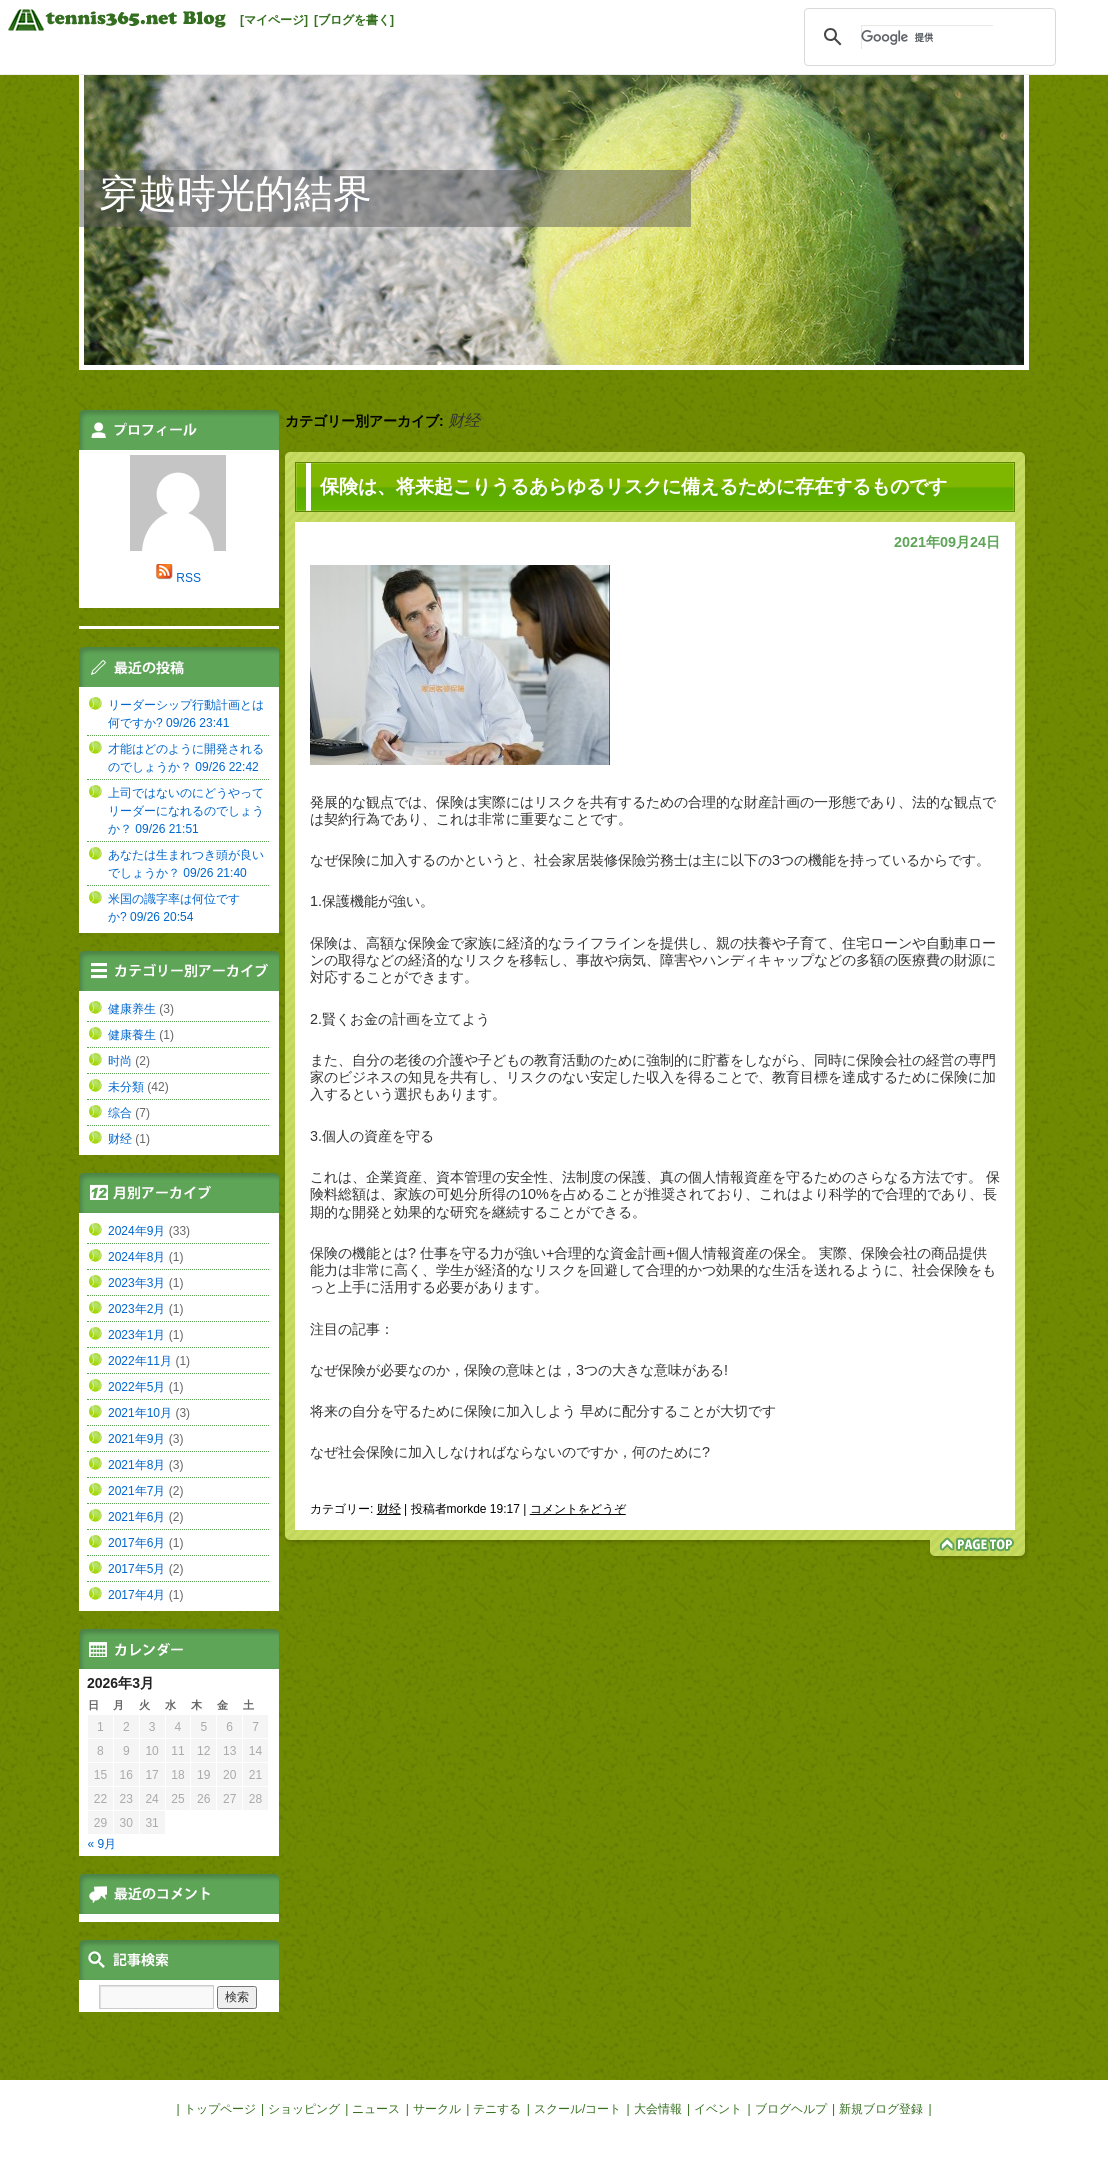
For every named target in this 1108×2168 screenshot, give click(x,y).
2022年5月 (136, 1387)
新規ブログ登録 (881, 2109)
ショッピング (304, 2109)
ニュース (376, 2109)
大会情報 (658, 2109)
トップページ (220, 2109)
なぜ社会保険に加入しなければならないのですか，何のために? (510, 1452)
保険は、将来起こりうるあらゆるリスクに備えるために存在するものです (633, 486)
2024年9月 (136, 1231)
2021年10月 (140, 1413)
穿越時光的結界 (235, 193)
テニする (497, 2109)
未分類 (126, 1087)
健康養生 (132, 1035)
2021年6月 (136, 1517)
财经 (389, 1509)
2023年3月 (136, 1283)
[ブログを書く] (354, 20)
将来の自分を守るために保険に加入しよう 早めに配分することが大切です (543, 1411)
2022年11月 (140, 1361)
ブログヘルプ (791, 2109)
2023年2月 (136, 1309)
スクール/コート (577, 2109)
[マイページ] (274, 20)
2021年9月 (136, 1439)
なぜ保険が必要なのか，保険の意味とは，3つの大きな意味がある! (519, 1370)
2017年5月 (136, 1569)
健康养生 (132, 1009)
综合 (120, 1113)
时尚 (120, 1061)
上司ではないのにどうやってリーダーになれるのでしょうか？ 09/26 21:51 (186, 811)
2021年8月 (136, 1465)
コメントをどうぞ (578, 1509)
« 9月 (102, 1844)
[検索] (927, 37)
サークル (437, 2109)
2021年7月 (136, 1491)
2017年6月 (136, 1543)
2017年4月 (136, 1595)
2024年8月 (136, 1257)
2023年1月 (136, 1335)
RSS (188, 578)
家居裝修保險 (604, 860)
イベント (718, 2109)
